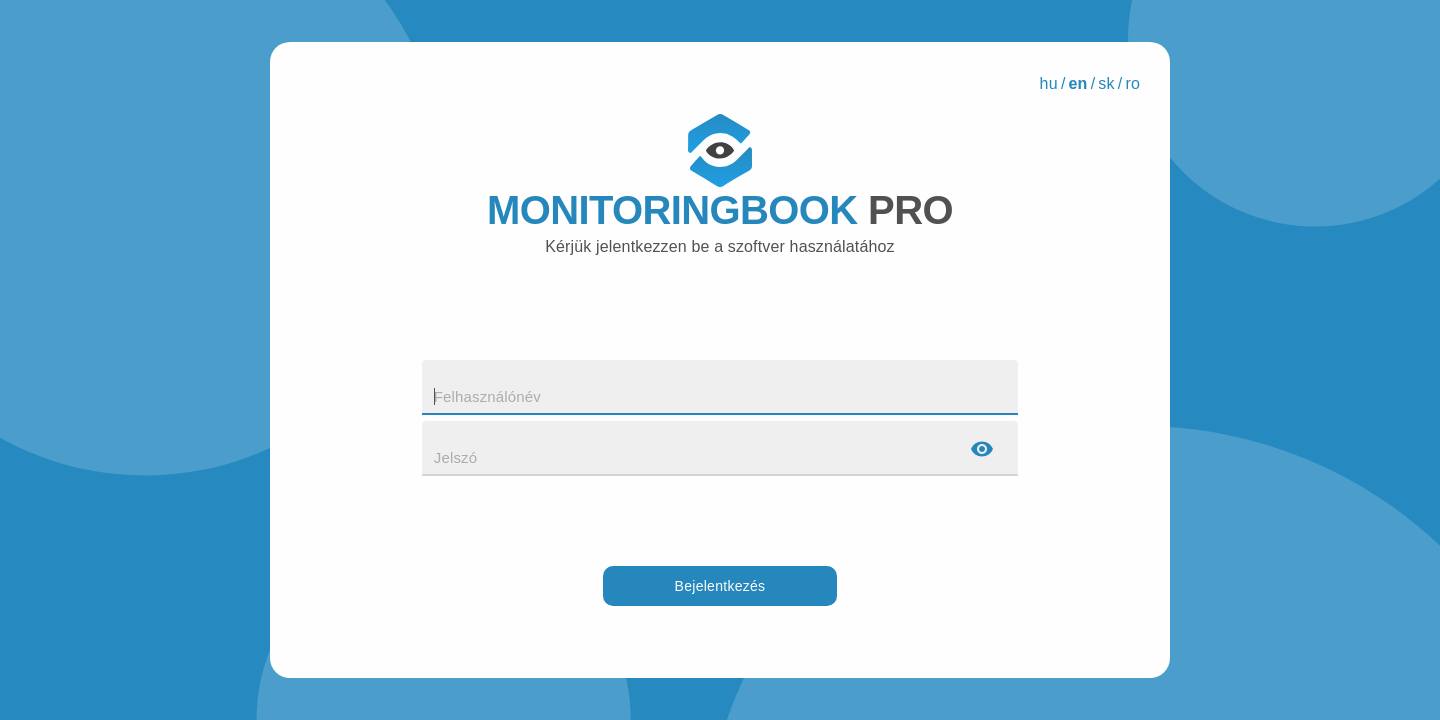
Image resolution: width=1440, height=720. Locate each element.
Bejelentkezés (720, 586)
